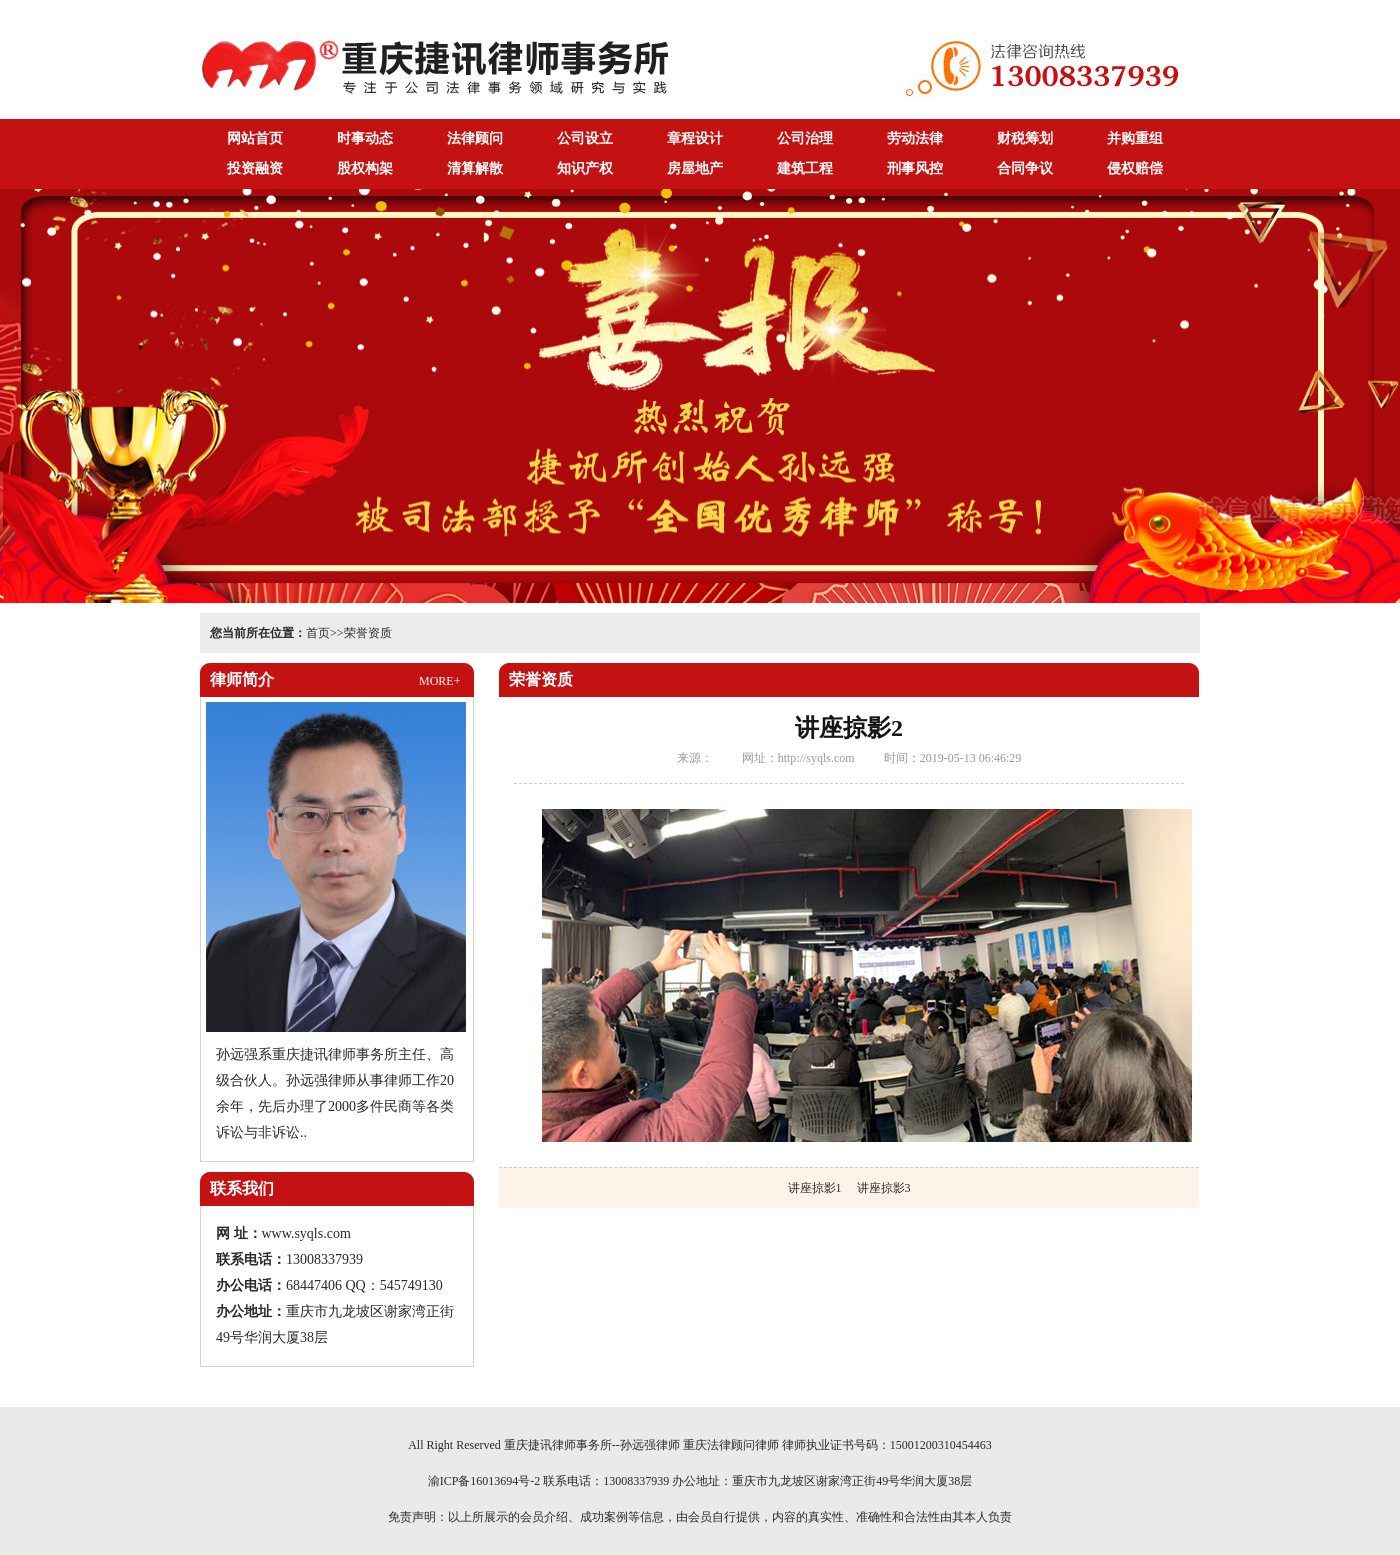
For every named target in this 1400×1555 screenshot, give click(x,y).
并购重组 (1135, 138)
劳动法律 (915, 138)
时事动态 (365, 138)
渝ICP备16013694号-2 (484, 1481)
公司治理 (805, 138)
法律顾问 (475, 138)
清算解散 (475, 168)
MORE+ (439, 681)
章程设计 (695, 138)
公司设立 (585, 138)
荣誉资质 (368, 633)
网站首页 (255, 138)
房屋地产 (695, 168)
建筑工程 (805, 168)
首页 (318, 633)
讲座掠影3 (884, 1188)
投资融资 (255, 168)
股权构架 (365, 168)
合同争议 (1025, 168)
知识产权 (585, 168)
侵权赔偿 (1135, 168)
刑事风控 (915, 168)
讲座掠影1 (815, 1188)
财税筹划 (1025, 138)
